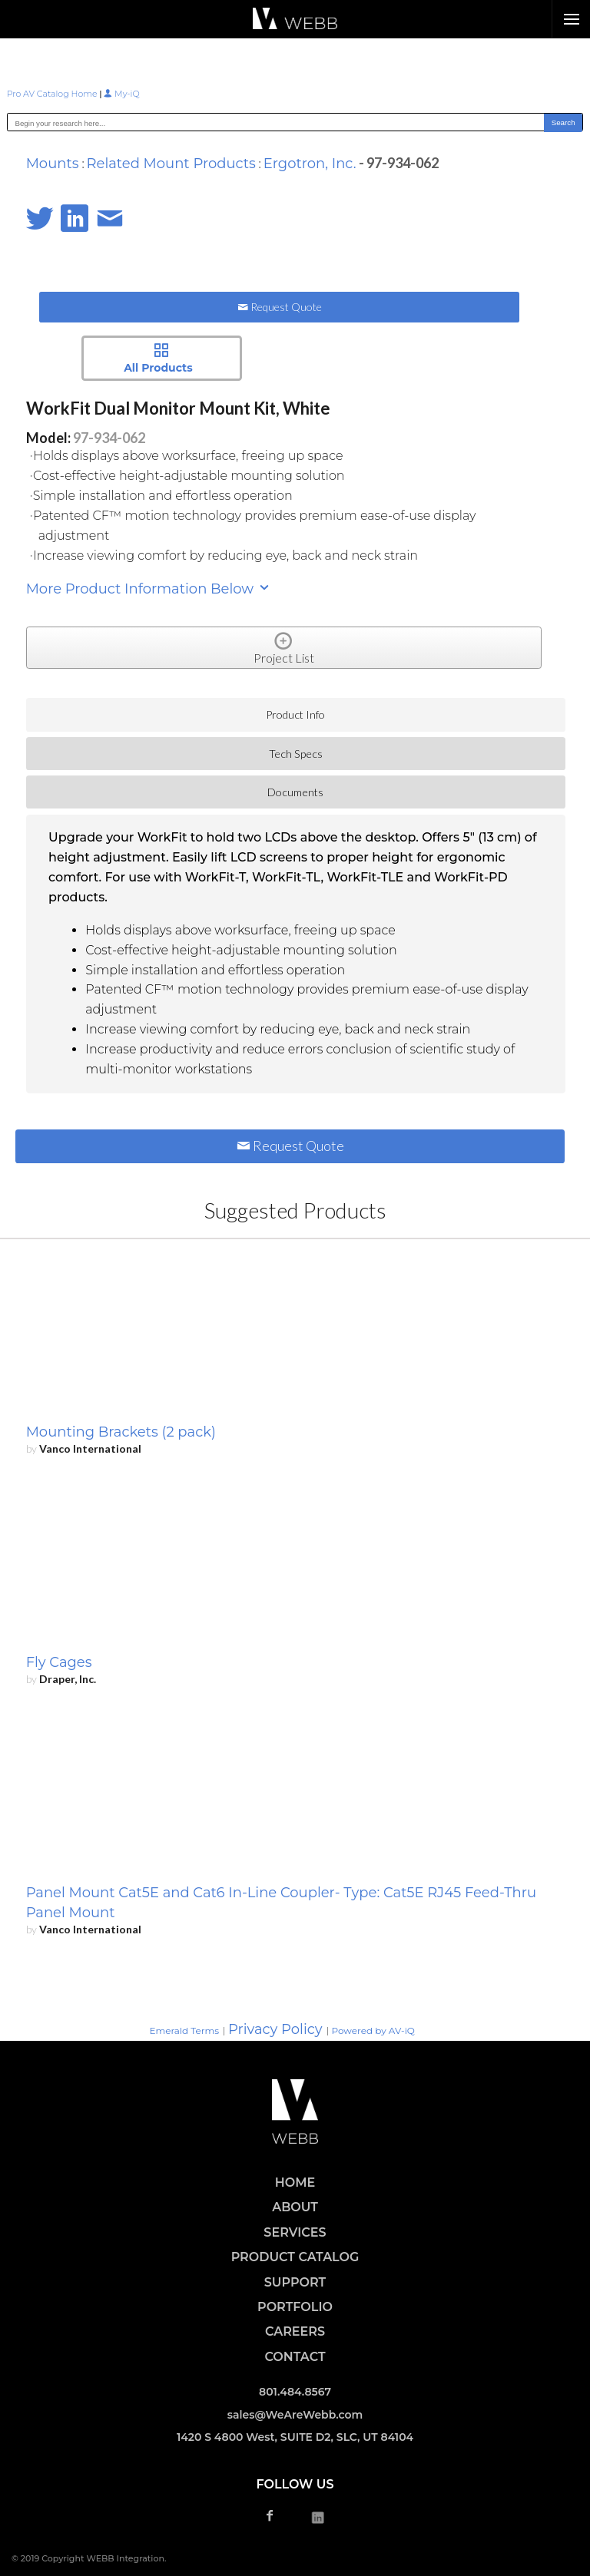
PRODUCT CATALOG (295, 2257)
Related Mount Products (171, 163)
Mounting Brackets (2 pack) (121, 1432)
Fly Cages (59, 1662)
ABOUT (295, 2207)
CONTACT (294, 2356)
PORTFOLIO (295, 2307)
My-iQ (121, 93)
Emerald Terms (184, 2030)
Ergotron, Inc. (310, 163)
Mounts (52, 163)
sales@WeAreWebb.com (295, 2415)
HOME (295, 2182)
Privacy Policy (275, 2029)
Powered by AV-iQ (373, 2030)
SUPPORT (295, 2282)
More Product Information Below (148, 588)
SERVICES (295, 2232)
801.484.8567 (295, 2392)
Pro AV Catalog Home (53, 93)
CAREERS (295, 2331)
